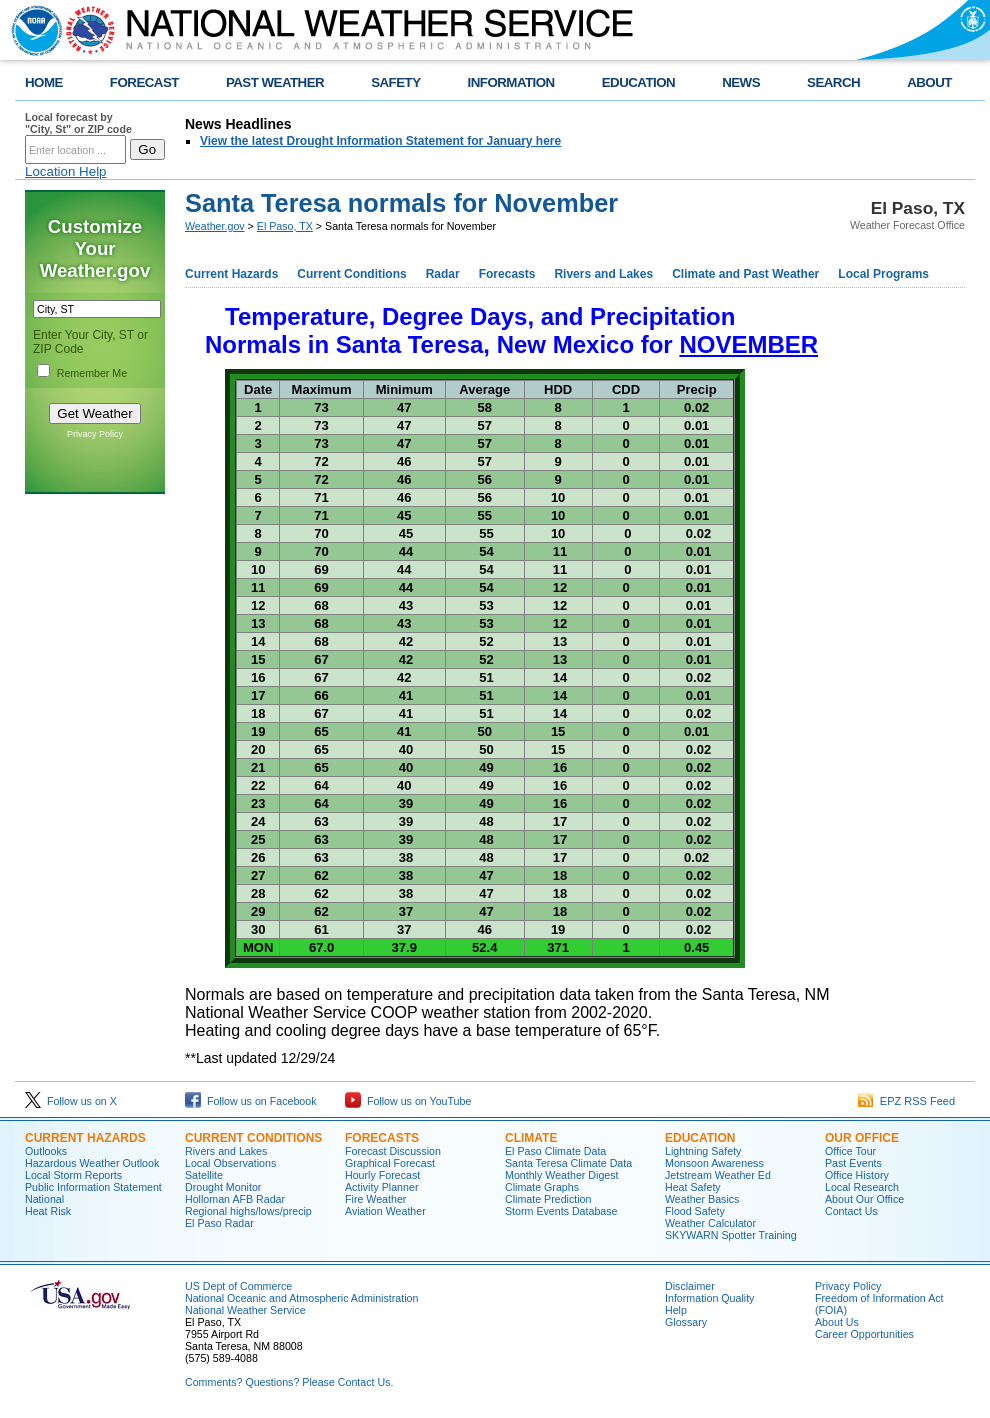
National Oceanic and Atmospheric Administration (301, 1298)
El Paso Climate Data (555, 1151)
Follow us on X (71, 1101)
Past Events (853, 1163)
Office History (857, 1175)
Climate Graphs (542, 1187)
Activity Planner (381, 1187)
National (44, 1199)
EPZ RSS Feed (906, 1101)
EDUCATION (638, 82)
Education (700, 1138)
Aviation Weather (385, 1211)
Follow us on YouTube (408, 1101)
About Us (837, 1322)
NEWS (741, 82)
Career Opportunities (864, 1334)
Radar (443, 274)
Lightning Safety (703, 1151)
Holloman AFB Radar (235, 1199)
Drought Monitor (223, 1187)
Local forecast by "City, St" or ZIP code (78, 123)
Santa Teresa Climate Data (568, 1163)
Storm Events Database (561, 1211)
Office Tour (850, 1151)
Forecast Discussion (393, 1151)
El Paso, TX (285, 226)
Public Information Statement (93, 1187)
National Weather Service (245, 1310)
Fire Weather (375, 1199)
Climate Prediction (548, 1199)
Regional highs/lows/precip (248, 1211)
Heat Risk (48, 1211)
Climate (531, 1138)
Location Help (66, 171)
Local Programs (883, 274)
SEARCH (833, 82)
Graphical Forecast (390, 1163)
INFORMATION (511, 82)
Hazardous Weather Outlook (92, 1163)
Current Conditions (351, 274)
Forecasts (507, 274)
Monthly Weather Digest (562, 1175)
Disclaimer (690, 1286)
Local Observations (230, 1163)
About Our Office (864, 1199)
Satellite (204, 1175)
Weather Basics (702, 1199)
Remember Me (92, 373)
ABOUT (929, 82)
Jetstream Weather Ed (718, 1175)
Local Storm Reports (73, 1175)
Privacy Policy (95, 434)
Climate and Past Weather (745, 274)
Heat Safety (693, 1187)
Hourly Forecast (382, 1175)
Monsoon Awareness (714, 1163)
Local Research (862, 1187)
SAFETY (395, 82)
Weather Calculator (710, 1223)
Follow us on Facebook (251, 1101)
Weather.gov (215, 226)
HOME (44, 82)
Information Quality (709, 1298)
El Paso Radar (219, 1223)
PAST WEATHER (275, 82)
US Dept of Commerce (238, 1286)
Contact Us (851, 1211)
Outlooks (46, 1151)
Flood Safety (695, 1211)
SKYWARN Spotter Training (731, 1235)
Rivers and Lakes (603, 274)
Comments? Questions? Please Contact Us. (289, 1382)
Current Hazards (231, 274)
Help (676, 1310)
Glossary (686, 1322)
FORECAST (144, 82)
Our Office (862, 1138)
